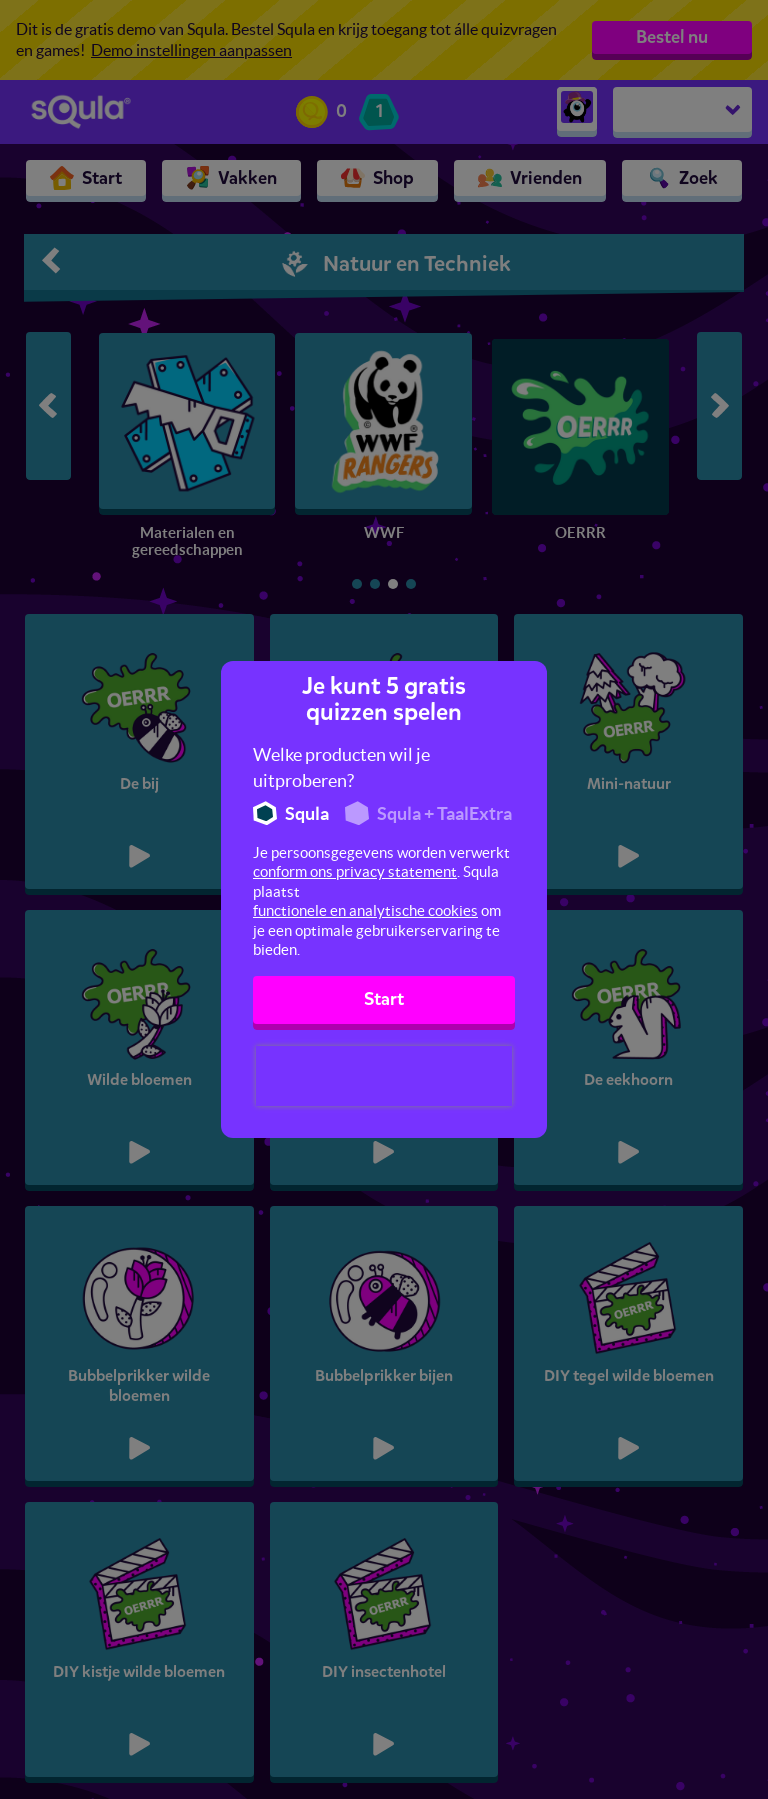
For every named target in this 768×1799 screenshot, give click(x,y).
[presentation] (384, 1076)
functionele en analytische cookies (365, 910)
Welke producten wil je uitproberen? (341, 767)
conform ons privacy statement (355, 871)
